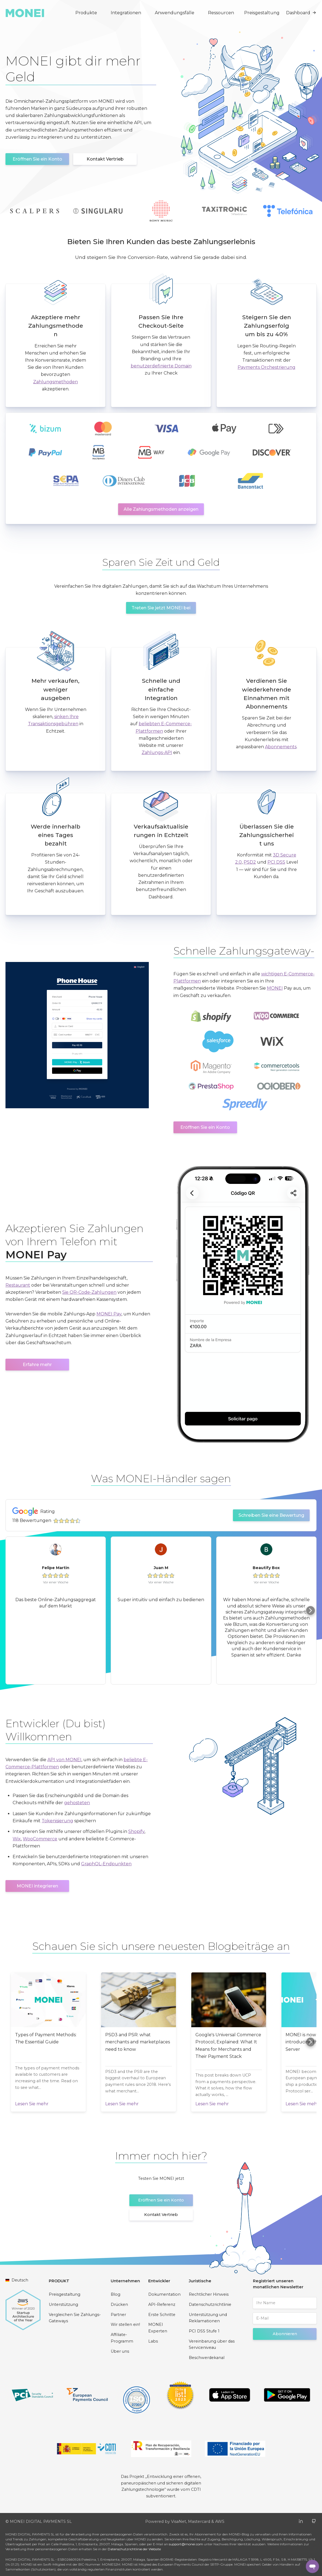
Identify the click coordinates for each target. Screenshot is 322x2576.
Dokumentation (164, 2294)
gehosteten (77, 1802)
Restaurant (17, 1285)
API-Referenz (161, 2304)
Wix (17, 1838)
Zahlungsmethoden (55, 381)
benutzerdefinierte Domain (161, 366)
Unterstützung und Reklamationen (208, 2318)
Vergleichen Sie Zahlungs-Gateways (75, 2318)
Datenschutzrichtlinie (210, 2304)
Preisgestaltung (262, 12)
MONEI (275, 988)
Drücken (119, 2304)
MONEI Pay (108, 1313)
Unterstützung (63, 2304)
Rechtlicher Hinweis (209, 2294)
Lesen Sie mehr (32, 2103)
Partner (118, 2314)
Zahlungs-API (157, 752)
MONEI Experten (157, 2328)
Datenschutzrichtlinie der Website (134, 2549)
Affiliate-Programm (122, 2338)
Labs (153, 2341)
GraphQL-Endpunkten (106, 1863)
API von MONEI (64, 1759)
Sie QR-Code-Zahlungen (89, 1292)
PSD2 (250, 862)
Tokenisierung (57, 1820)
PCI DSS (276, 862)
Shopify (136, 1831)
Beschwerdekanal (206, 2357)
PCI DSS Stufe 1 (204, 2331)
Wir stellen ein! (125, 2324)
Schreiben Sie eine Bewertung (271, 1515)
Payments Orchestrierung (266, 367)
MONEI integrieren (37, 1886)
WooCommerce (40, 1838)
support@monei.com (186, 2544)
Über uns (120, 2351)
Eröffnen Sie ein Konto (37, 159)
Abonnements (281, 746)
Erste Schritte (161, 2314)
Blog (115, 2294)
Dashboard (301, 12)
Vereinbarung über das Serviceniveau (212, 2344)
